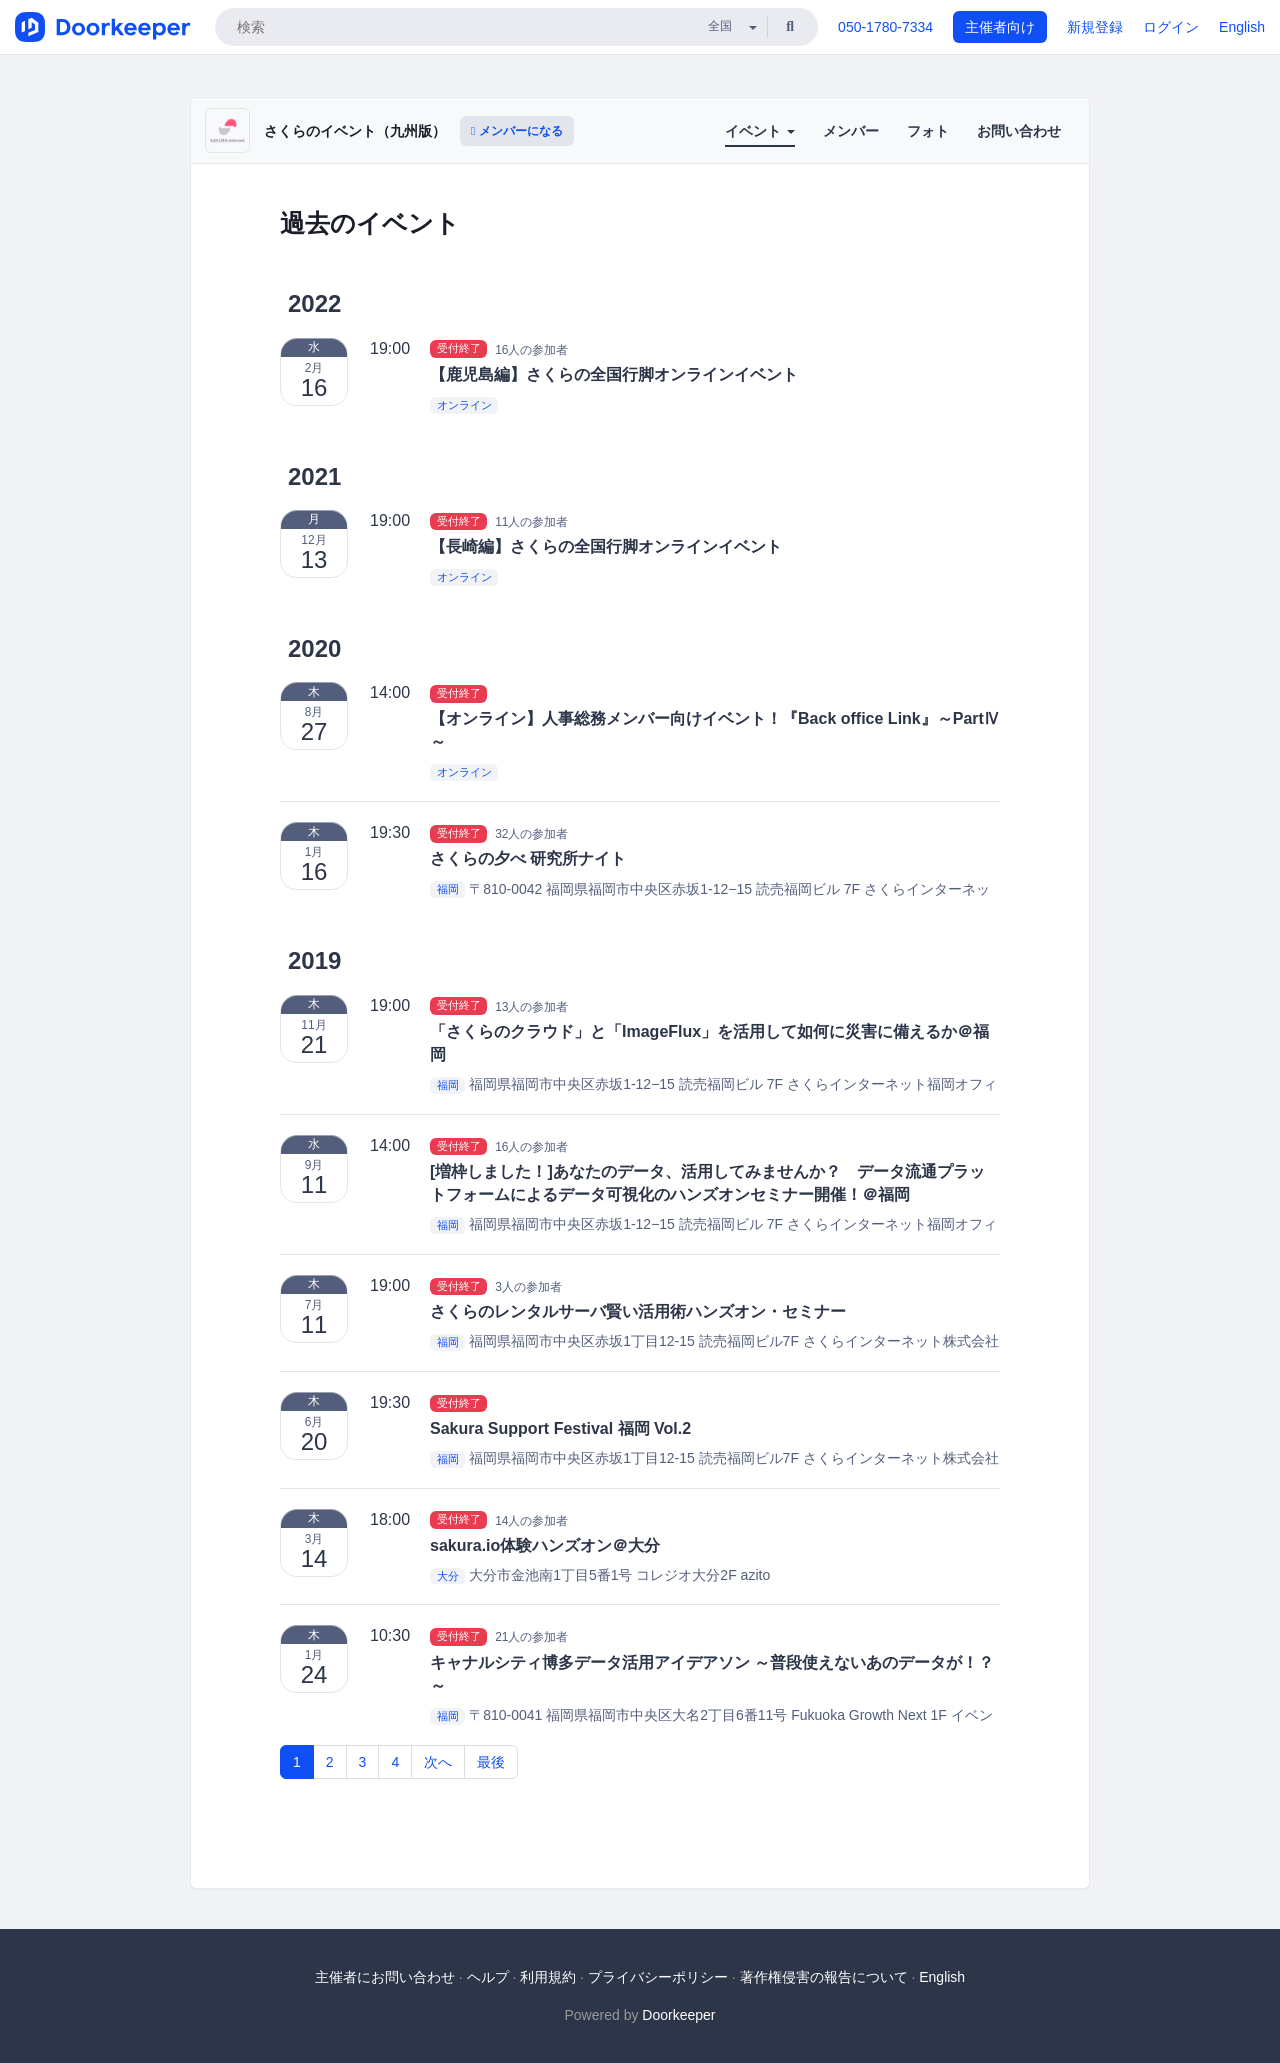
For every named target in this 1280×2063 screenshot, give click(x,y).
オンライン (464, 405)
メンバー (851, 131)
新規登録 (1095, 27)
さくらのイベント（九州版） (355, 131)
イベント (760, 131)
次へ (438, 1762)
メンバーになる (517, 131)
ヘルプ (488, 1977)
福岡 (448, 890)
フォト (928, 131)
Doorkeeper (678, 2015)
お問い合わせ (1019, 131)
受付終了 (459, 349)
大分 (448, 1576)
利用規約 (548, 1977)
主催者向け (1000, 27)
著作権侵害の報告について (824, 1977)
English (1242, 27)
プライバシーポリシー (658, 1977)
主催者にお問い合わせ (385, 1977)
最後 (491, 1762)
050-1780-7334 (885, 27)
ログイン (1171, 27)
